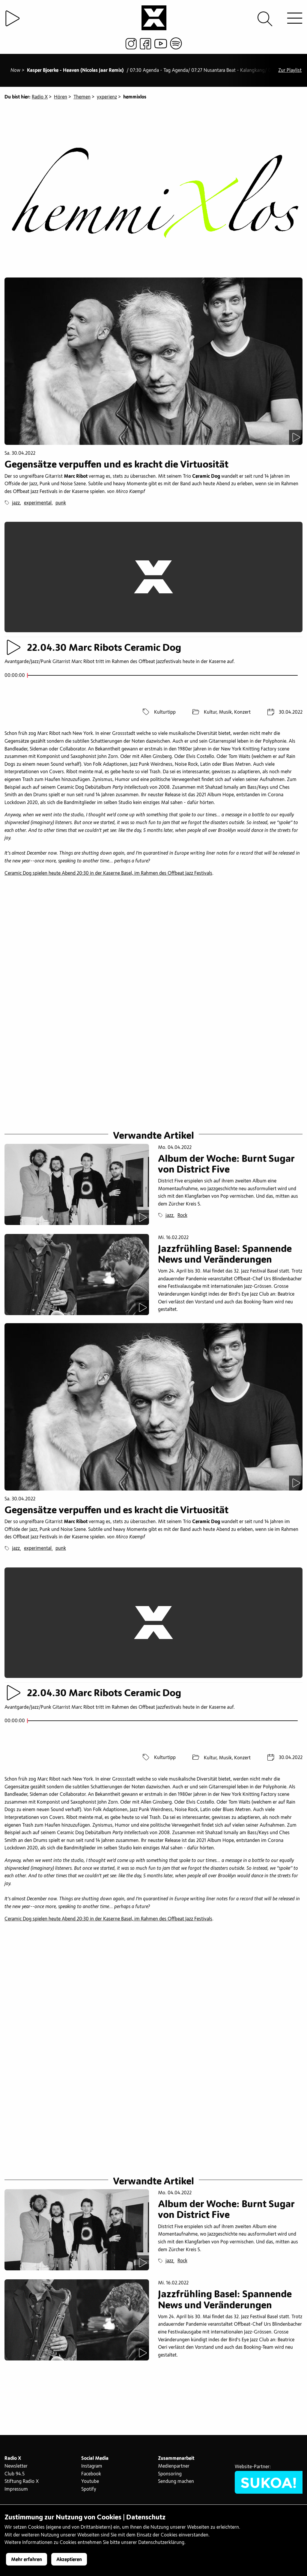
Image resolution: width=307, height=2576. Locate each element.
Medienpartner (173, 2469)
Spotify (88, 2492)
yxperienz (107, 97)
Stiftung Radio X (21, 2484)
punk (60, 503)
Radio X (40, 97)
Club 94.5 (14, 2477)
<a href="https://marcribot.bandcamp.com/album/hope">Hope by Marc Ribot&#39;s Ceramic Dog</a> (153, 905)
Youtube (90, 2484)
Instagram (91, 2469)
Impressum (16, 2492)
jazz (16, 503)
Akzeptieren (69, 2560)
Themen (82, 97)
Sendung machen (176, 2484)
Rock (182, 1217)
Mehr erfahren (26, 2560)
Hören (60, 97)
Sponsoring (170, 2477)
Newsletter (16, 2469)
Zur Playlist (290, 70)
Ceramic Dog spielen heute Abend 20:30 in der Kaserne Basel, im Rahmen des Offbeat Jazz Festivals (108, 873)
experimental (38, 503)
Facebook (91, 2477)
